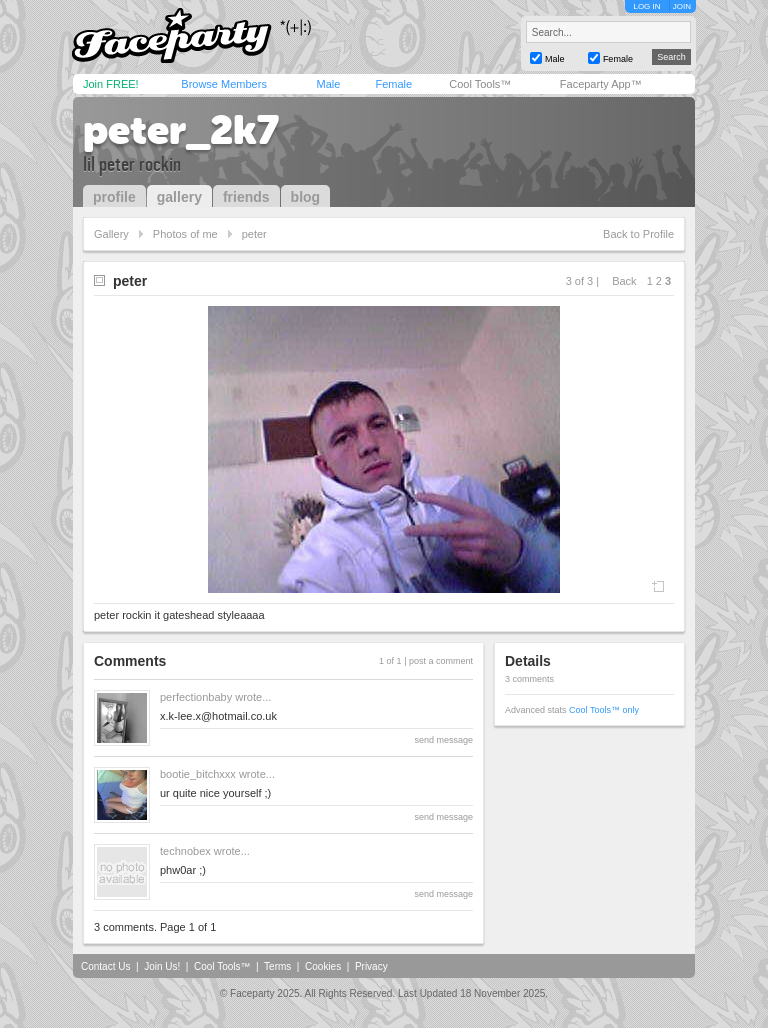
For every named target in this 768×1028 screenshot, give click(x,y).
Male (328, 84)
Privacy (371, 966)
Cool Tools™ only (604, 710)
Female (393, 84)
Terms (277, 966)
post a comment (441, 661)
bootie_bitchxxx (198, 774)
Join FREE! (111, 84)
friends (246, 197)
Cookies (323, 966)
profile (114, 197)
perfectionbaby (196, 697)
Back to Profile (638, 234)
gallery (179, 197)
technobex (185, 851)
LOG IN (646, 6)
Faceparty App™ (601, 84)
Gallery (111, 234)
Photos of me (185, 234)
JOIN (682, 6)
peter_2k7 (181, 130)
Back (624, 281)
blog (306, 197)
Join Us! (162, 966)
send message (443, 740)
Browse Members (224, 84)
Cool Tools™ (480, 84)
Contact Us (105, 966)
